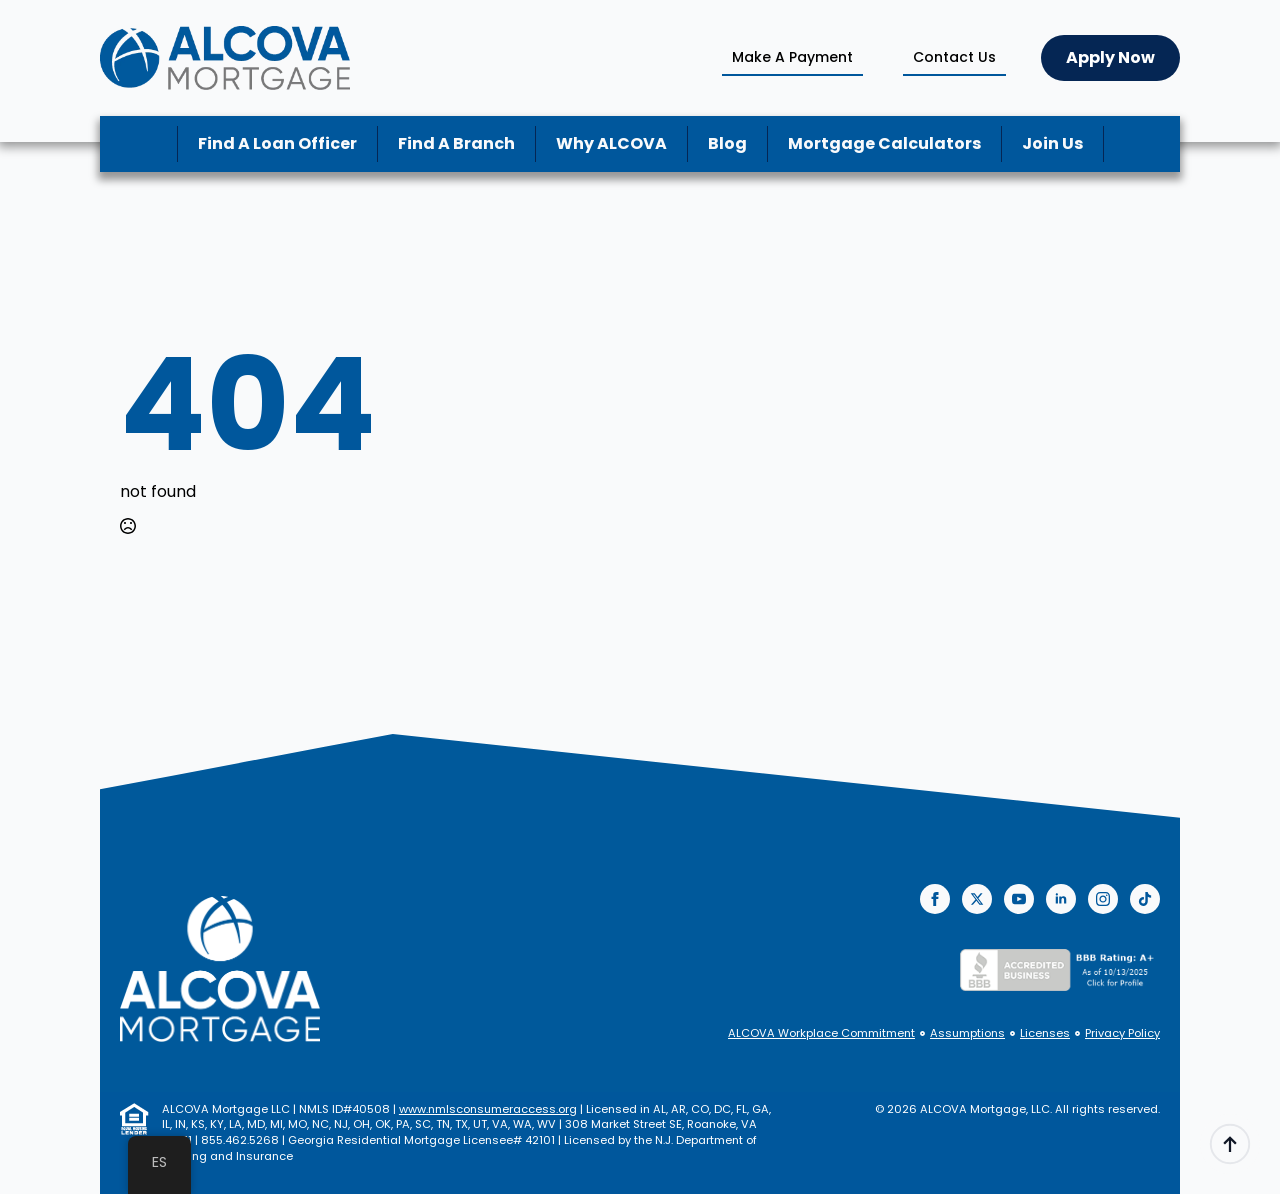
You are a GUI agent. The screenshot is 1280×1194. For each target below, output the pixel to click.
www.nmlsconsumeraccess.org (488, 1109)
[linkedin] (1061, 899)
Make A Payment (792, 57)
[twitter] (977, 899)
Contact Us (954, 57)
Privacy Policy (1122, 1033)
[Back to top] (1230, 1144)
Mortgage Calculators (884, 143)
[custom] (1145, 899)
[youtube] (1019, 899)
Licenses (1045, 1033)
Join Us (1052, 143)
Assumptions (967, 1033)
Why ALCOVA (611, 143)
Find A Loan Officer (277, 143)
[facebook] (935, 899)
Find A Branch (456, 143)
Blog (727, 143)
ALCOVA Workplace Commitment (821, 1033)
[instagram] (1103, 899)
